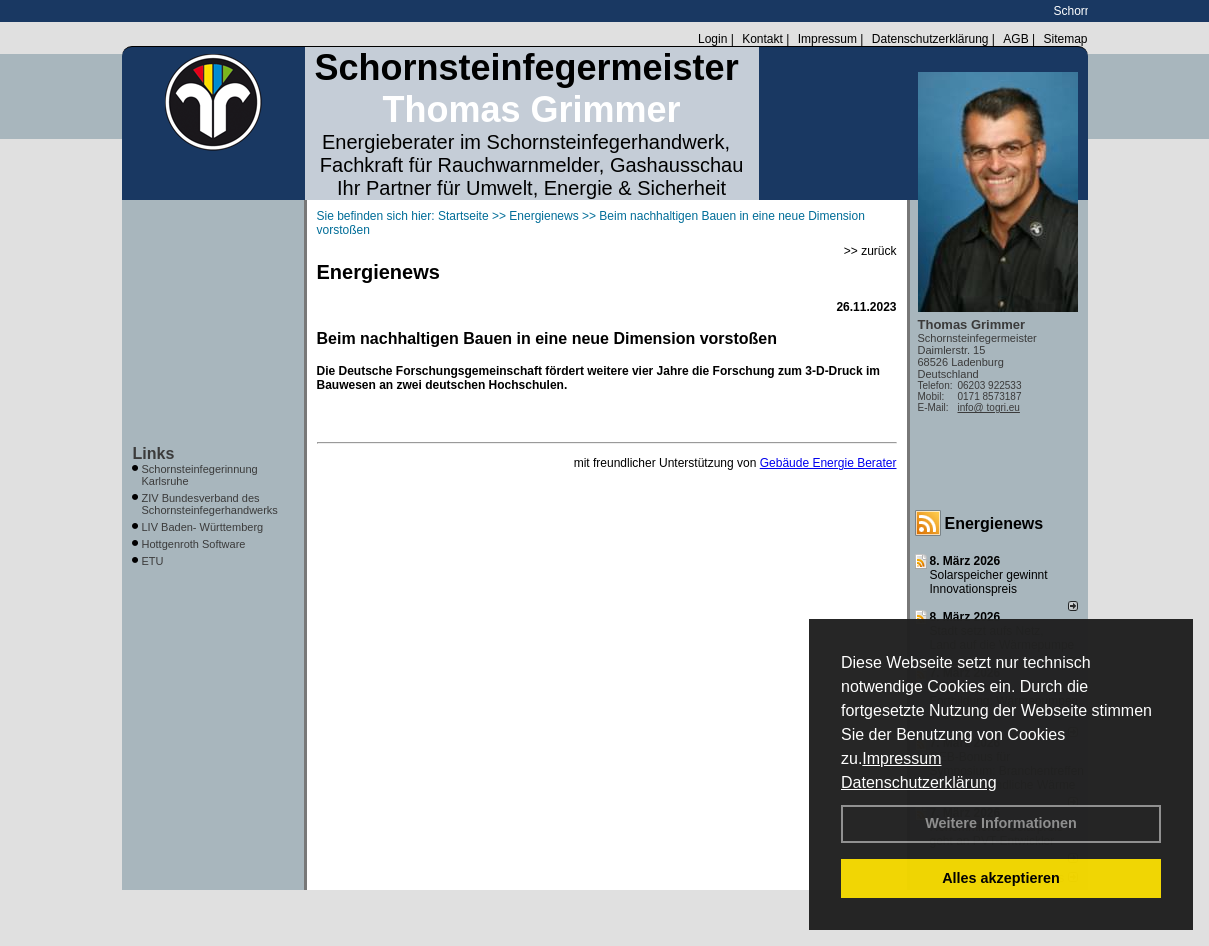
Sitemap (1065, 39)
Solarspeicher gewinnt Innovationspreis (989, 582)
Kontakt (762, 39)
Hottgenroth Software (194, 544)
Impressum (901, 758)
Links (154, 453)
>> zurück (870, 251)
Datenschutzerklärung (919, 782)
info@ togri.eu (989, 407)
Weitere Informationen (1001, 823)
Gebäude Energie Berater (828, 463)
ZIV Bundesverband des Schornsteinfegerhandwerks (210, 504)
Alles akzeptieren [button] (1001, 878)
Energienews (994, 523)
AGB (1015, 39)
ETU (153, 561)
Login (712, 39)
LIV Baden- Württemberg (203, 527)
